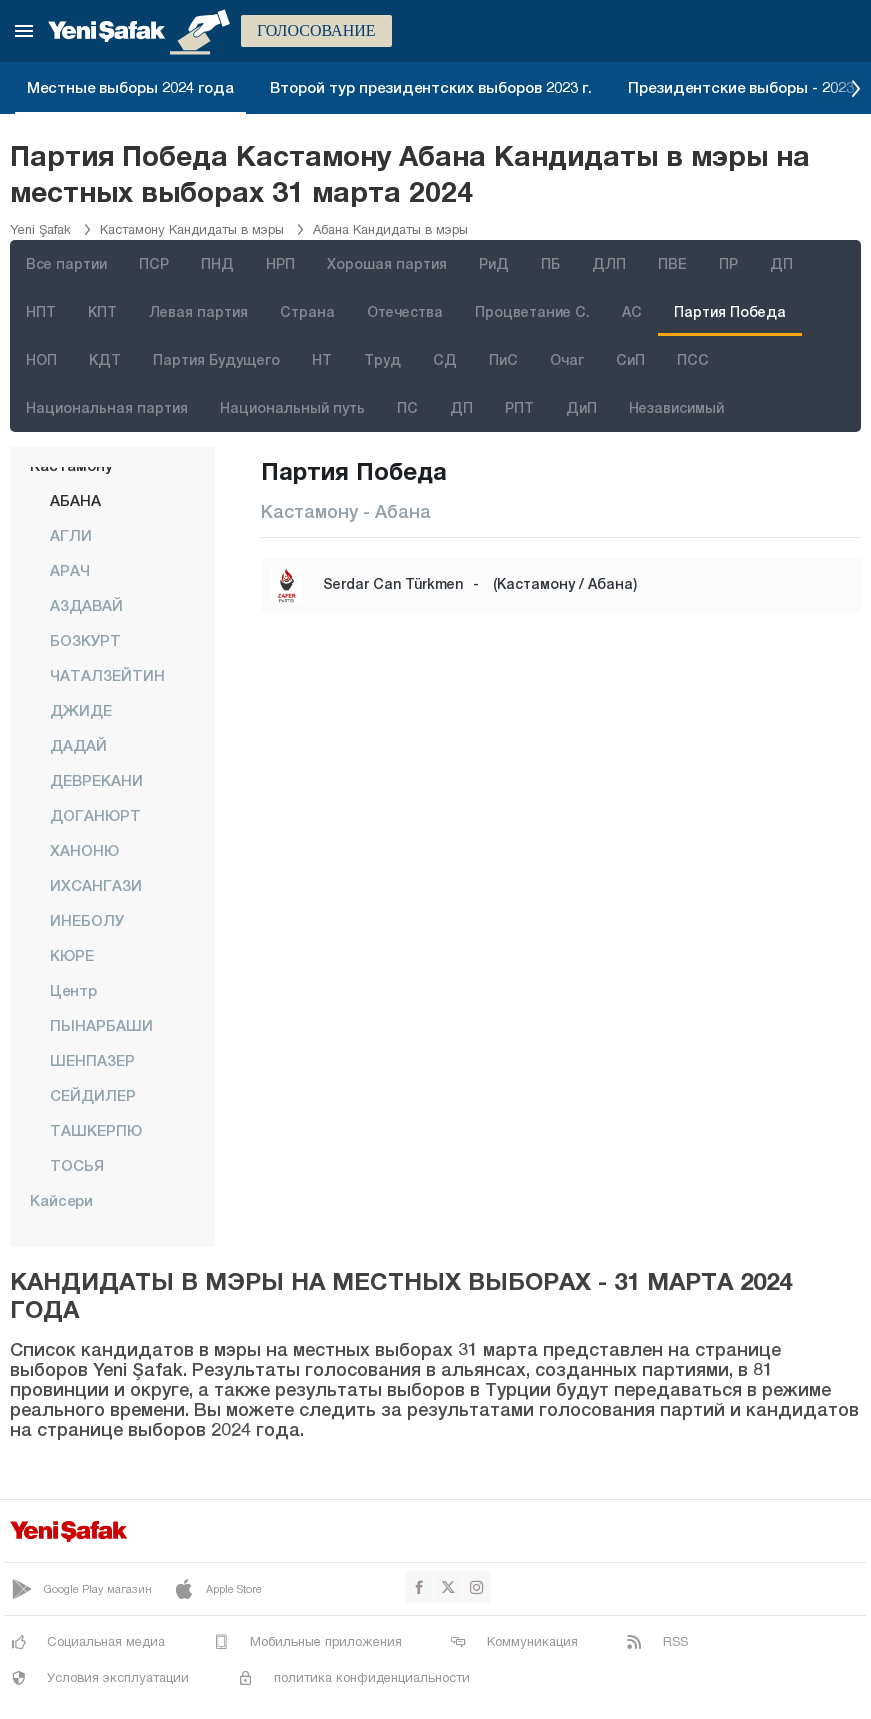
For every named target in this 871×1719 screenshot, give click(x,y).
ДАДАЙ (78, 745)
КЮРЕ (72, 955)
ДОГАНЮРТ (95, 815)
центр (73, 990)
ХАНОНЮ (84, 850)
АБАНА (75, 500)
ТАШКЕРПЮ (96, 1130)
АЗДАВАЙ (86, 605)
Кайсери (61, 1200)
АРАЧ (70, 570)
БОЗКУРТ (85, 640)
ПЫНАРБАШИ (101, 1025)
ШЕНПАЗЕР (92, 1060)
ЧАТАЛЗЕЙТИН (107, 675)
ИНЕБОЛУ (87, 920)
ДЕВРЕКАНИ (96, 780)
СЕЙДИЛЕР (93, 1095)
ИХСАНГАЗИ (96, 885)
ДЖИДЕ (81, 710)
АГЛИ (71, 535)
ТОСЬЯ (77, 1165)
